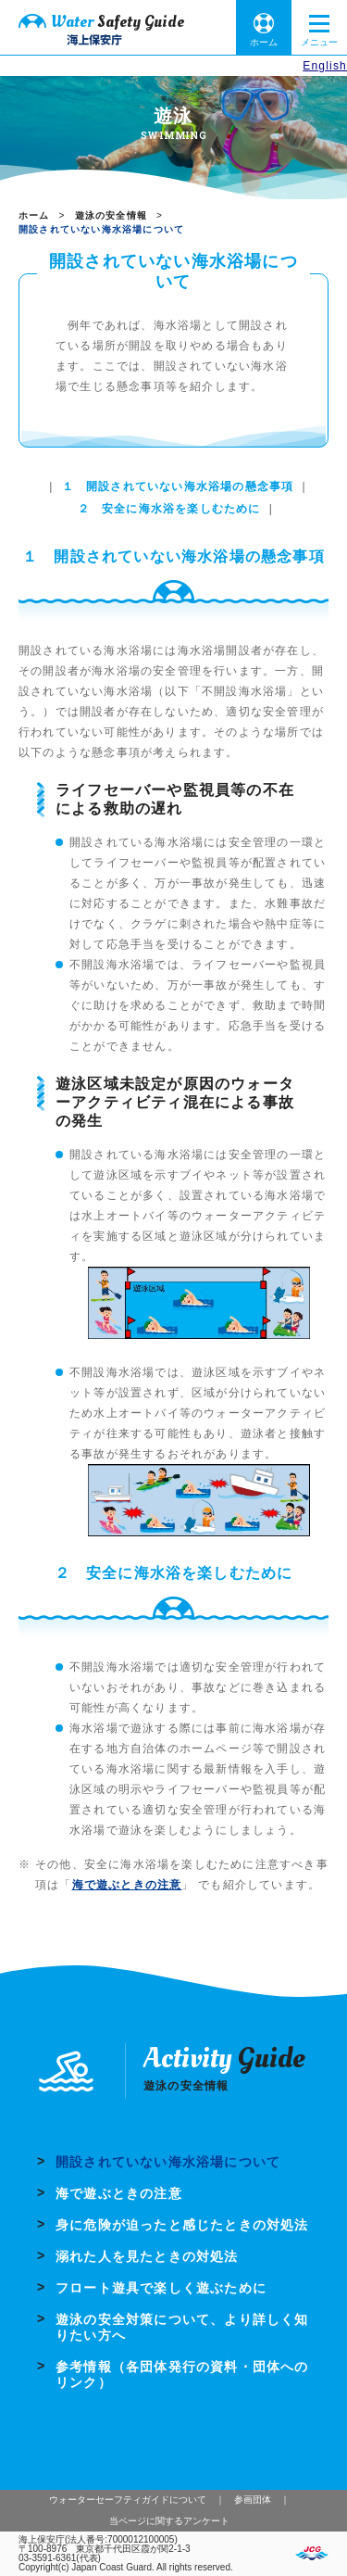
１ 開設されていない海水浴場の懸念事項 (178, 486)
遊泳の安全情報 (111, 215)
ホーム (264, 42)
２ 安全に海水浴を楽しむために (169, 508)
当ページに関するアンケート (169, 2521)
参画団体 (252, 2499)
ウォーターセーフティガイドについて (127, 2499)
